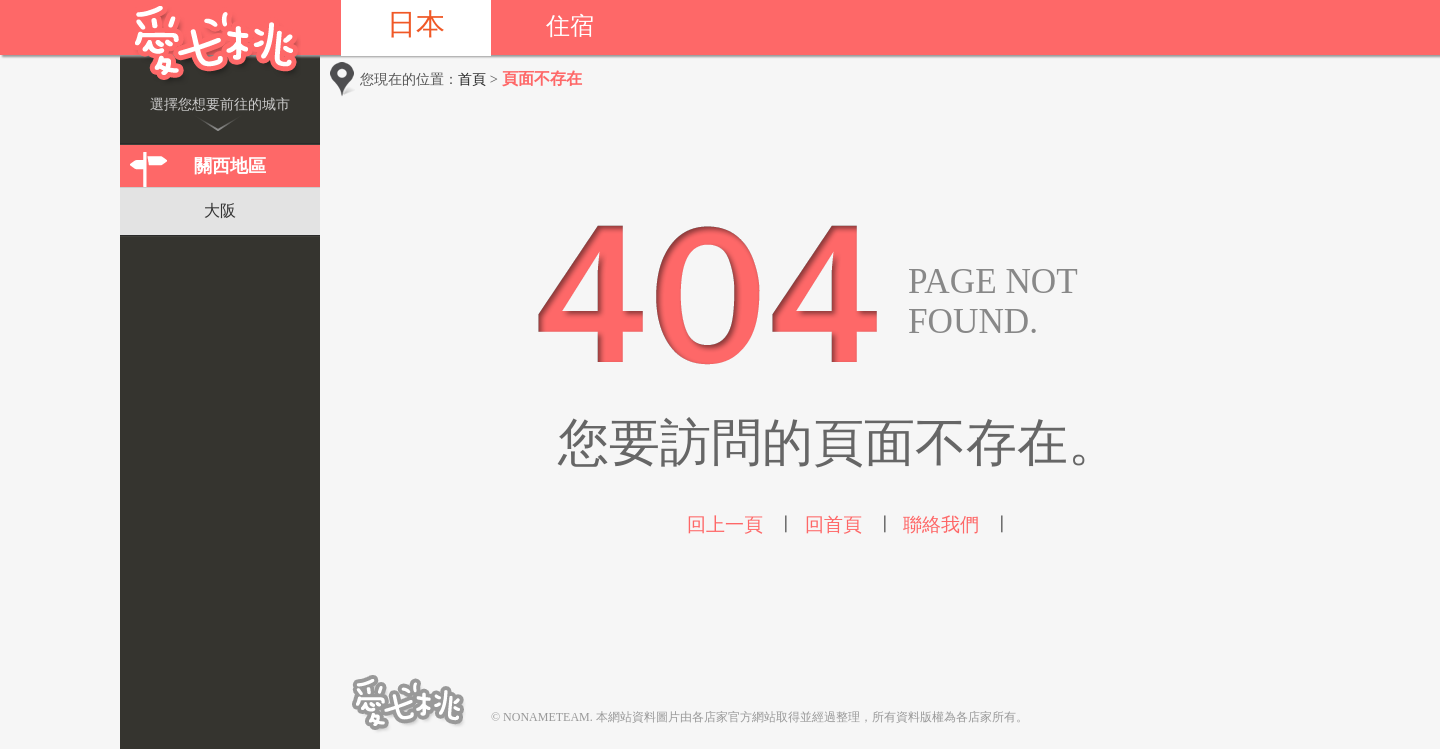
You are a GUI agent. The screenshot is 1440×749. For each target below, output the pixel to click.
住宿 (570, 26)
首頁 (472, 79)
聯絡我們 (941, 524)
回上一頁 (725, 524)
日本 (416, 24)
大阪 (220, 210)
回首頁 (833, 524)
